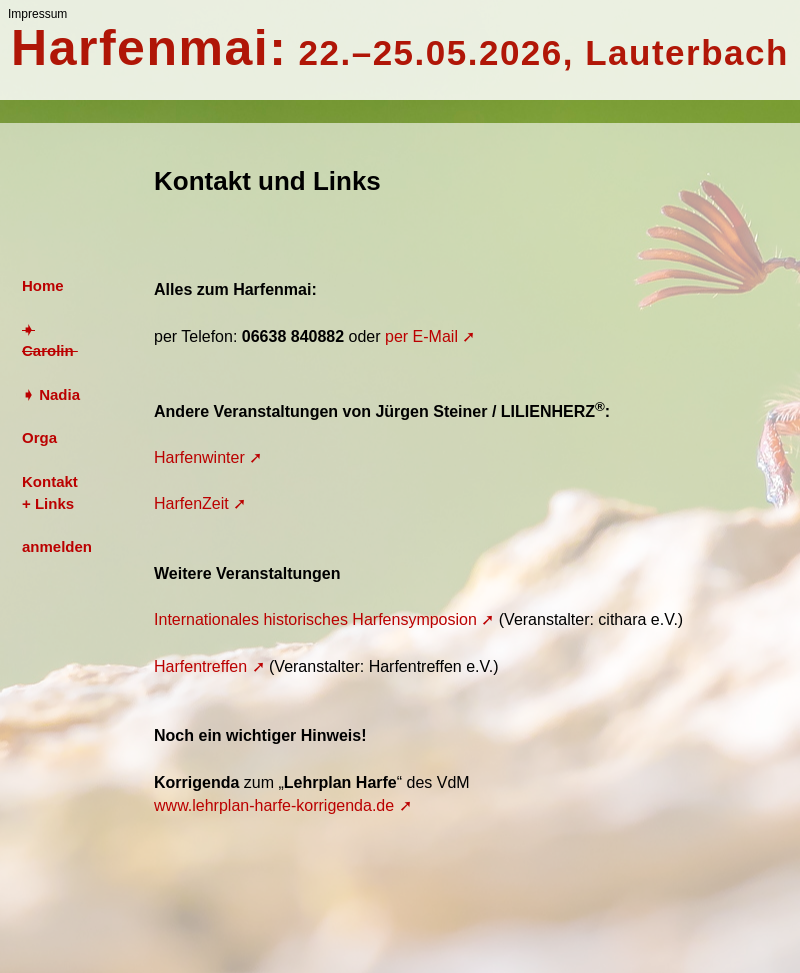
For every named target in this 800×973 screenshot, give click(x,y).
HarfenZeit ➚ (200, 503)
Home (43, 285)
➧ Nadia (51, 394)
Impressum (37, 14)
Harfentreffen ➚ (209, 666)
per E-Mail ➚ (430, 336)
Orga (39, 437)
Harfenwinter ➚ (208, 457)
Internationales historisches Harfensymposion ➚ (324, 619)
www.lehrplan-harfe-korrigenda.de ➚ (283, 805)
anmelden (57, 546)
